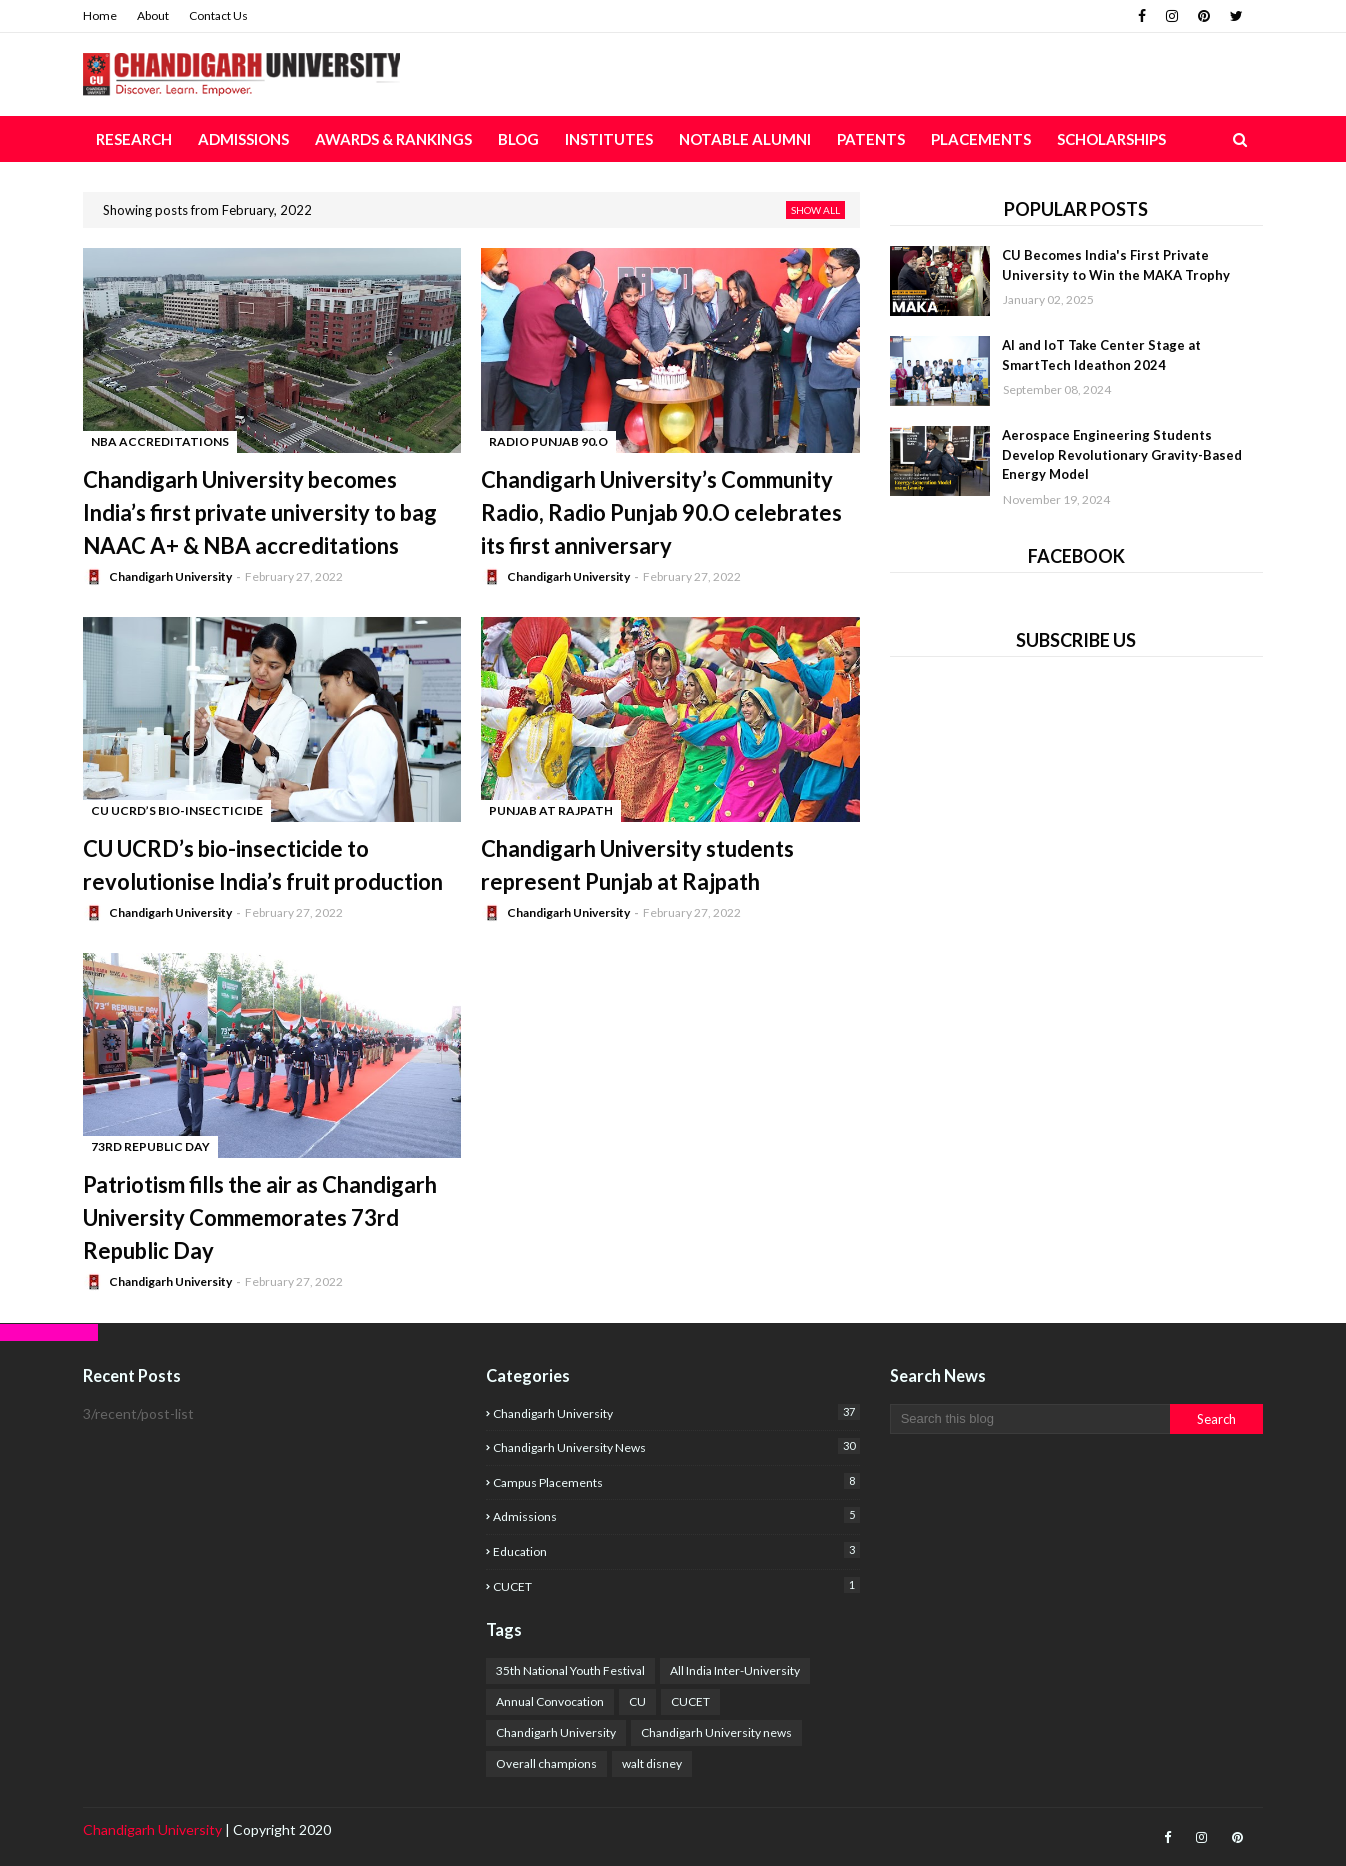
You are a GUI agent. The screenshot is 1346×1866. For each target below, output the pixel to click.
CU (637, 1701)
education (676, 1550)
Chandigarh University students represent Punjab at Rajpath (637, 865)
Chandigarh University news (676, 1446)
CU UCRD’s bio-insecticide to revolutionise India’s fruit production (263, 865)
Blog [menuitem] (518, 139)
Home (100, 15)
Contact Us (218, 15)
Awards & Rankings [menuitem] (393, 139)
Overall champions (546, 1763)
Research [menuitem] (134, 139)
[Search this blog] (1030, 1419)
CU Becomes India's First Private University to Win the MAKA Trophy (1116, 265)
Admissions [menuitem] (243, 139)
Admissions (676, 1515)
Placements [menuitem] (981, 139)
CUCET (676, 1585)
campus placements (676, 1481)
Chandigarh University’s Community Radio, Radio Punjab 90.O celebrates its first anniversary (661, 512)
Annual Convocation (550, 1701)
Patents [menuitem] (871, 139)
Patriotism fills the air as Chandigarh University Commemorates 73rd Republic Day (260, 1217)
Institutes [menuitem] (609, 139)
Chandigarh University (170, 576)
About (153, 15)
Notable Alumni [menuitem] (745, 139)
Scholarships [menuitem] (1111, 139)
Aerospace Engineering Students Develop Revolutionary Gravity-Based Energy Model (1122, 454)
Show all (815, 210)
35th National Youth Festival (570, 1670)
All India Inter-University (735, 1670)
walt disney (652, 1763)
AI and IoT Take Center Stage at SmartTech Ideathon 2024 (1101, 355)
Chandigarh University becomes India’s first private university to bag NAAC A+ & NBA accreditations (260, 512)
